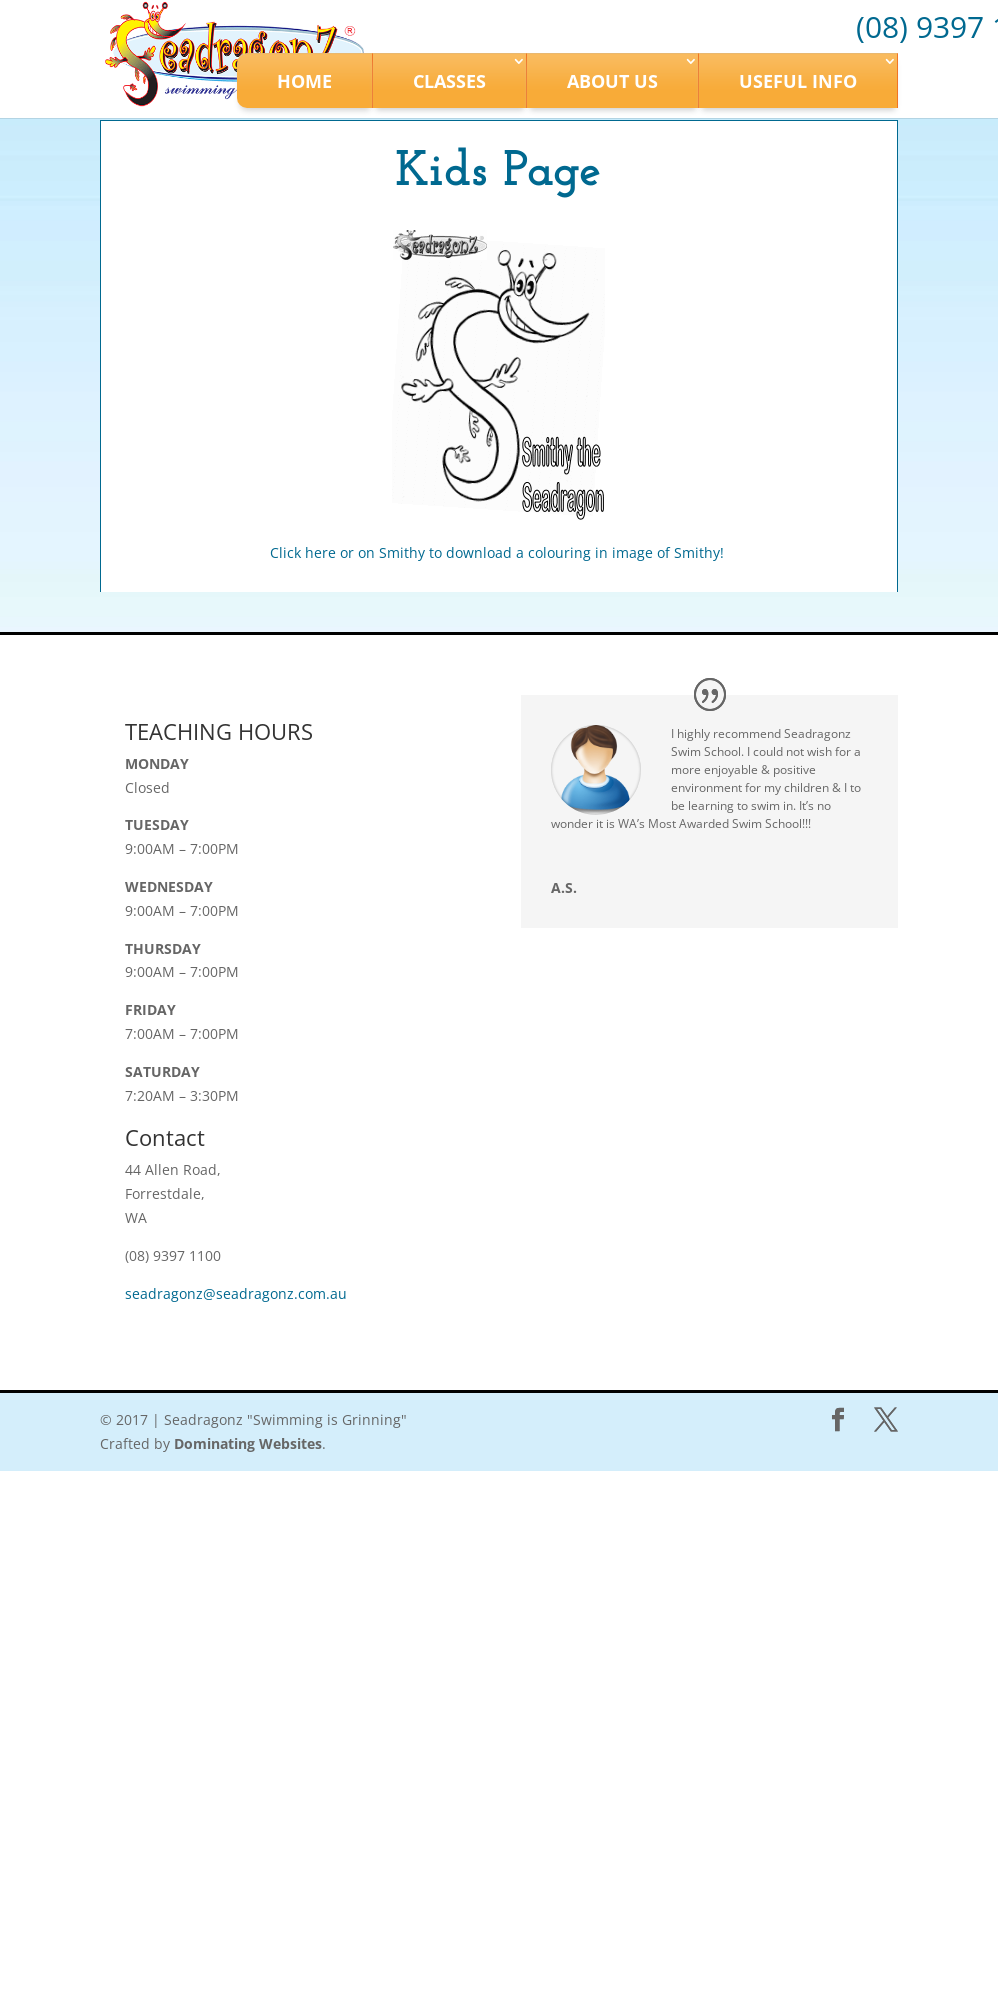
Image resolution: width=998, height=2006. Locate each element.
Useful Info (798, 81)
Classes (449, 81)
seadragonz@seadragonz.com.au (236, 1293)
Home (304, 81)
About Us (612, 81)
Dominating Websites (248, 1443)
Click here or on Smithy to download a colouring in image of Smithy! (499, 552)
